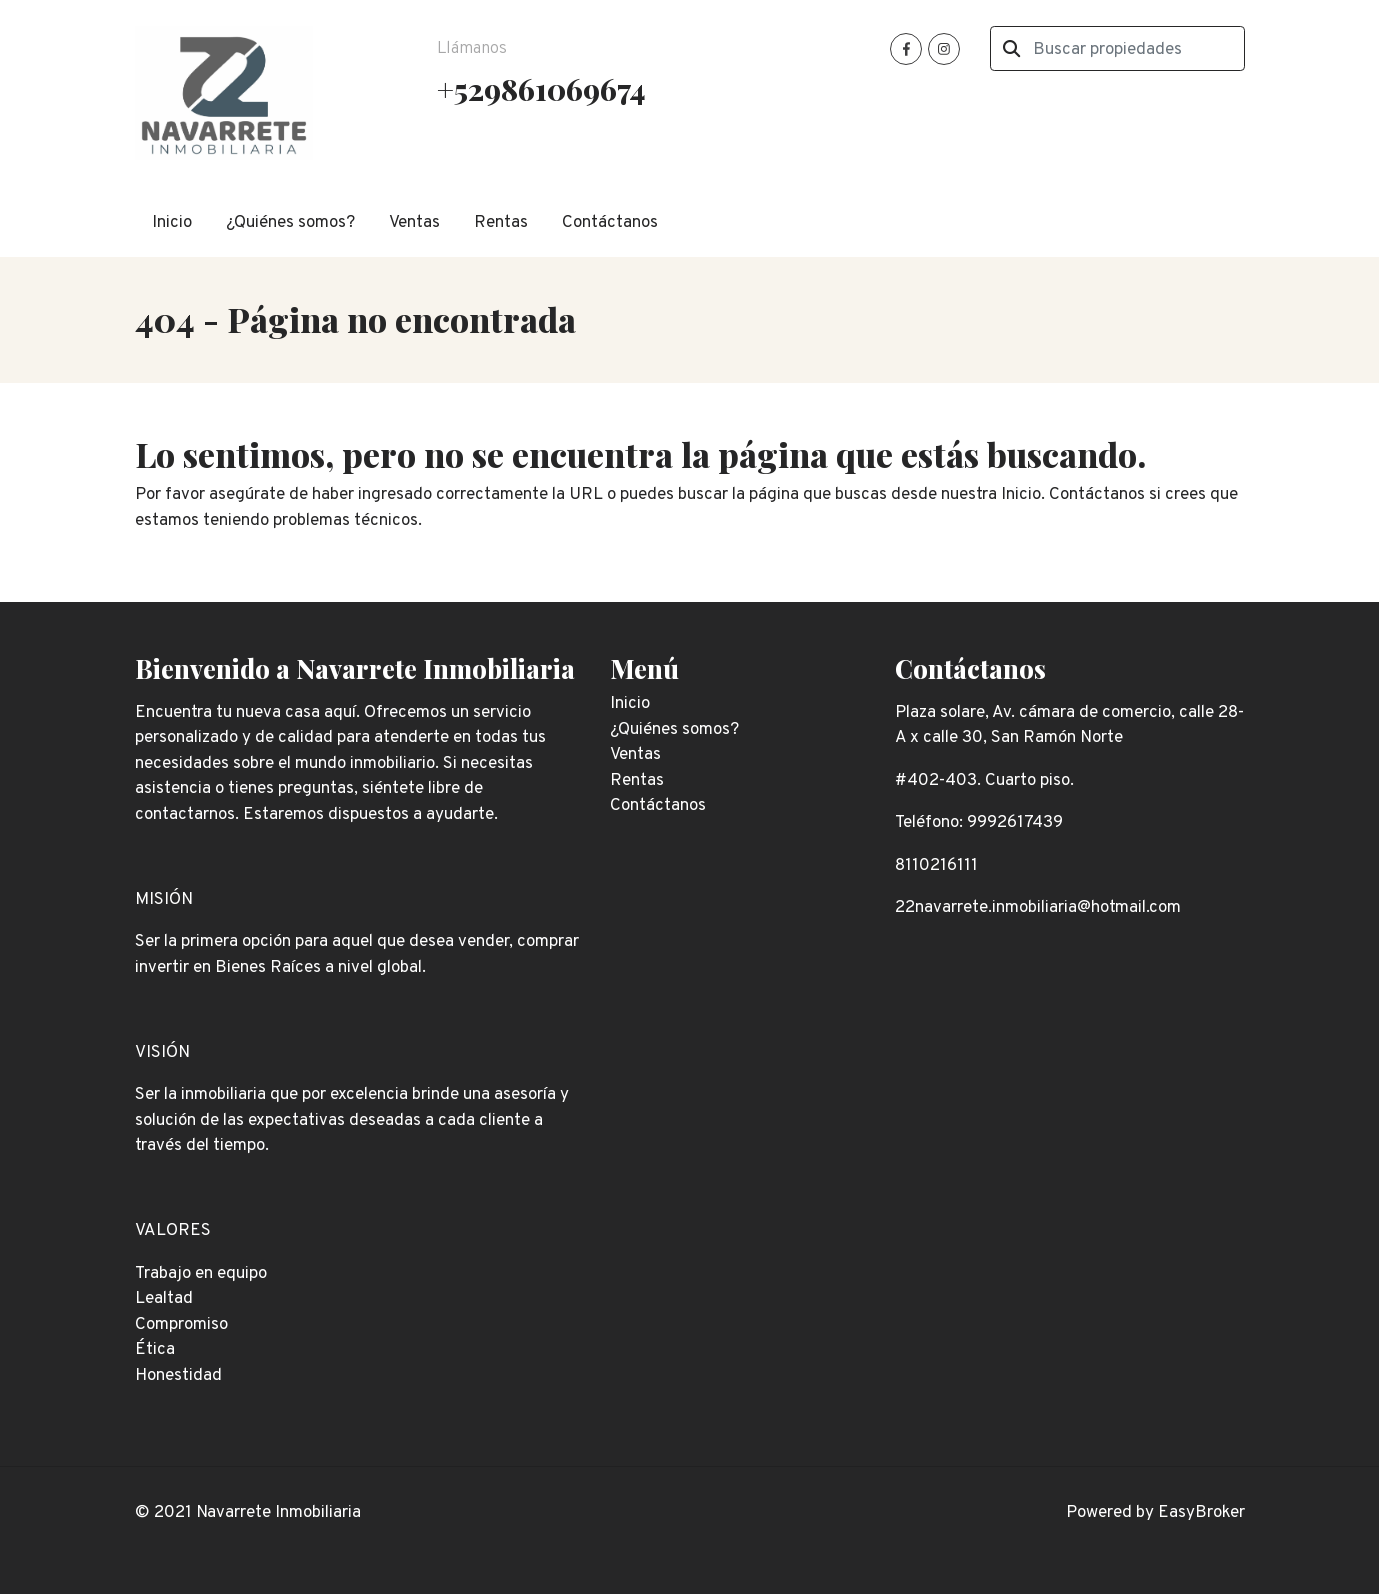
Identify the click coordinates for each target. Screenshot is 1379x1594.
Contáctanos (610, 223)
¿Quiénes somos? (290, 223)
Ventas (414, 223)
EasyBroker (1201, 1513)
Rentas (501, 223)
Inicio (172, 223)
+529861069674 (541, 88)
